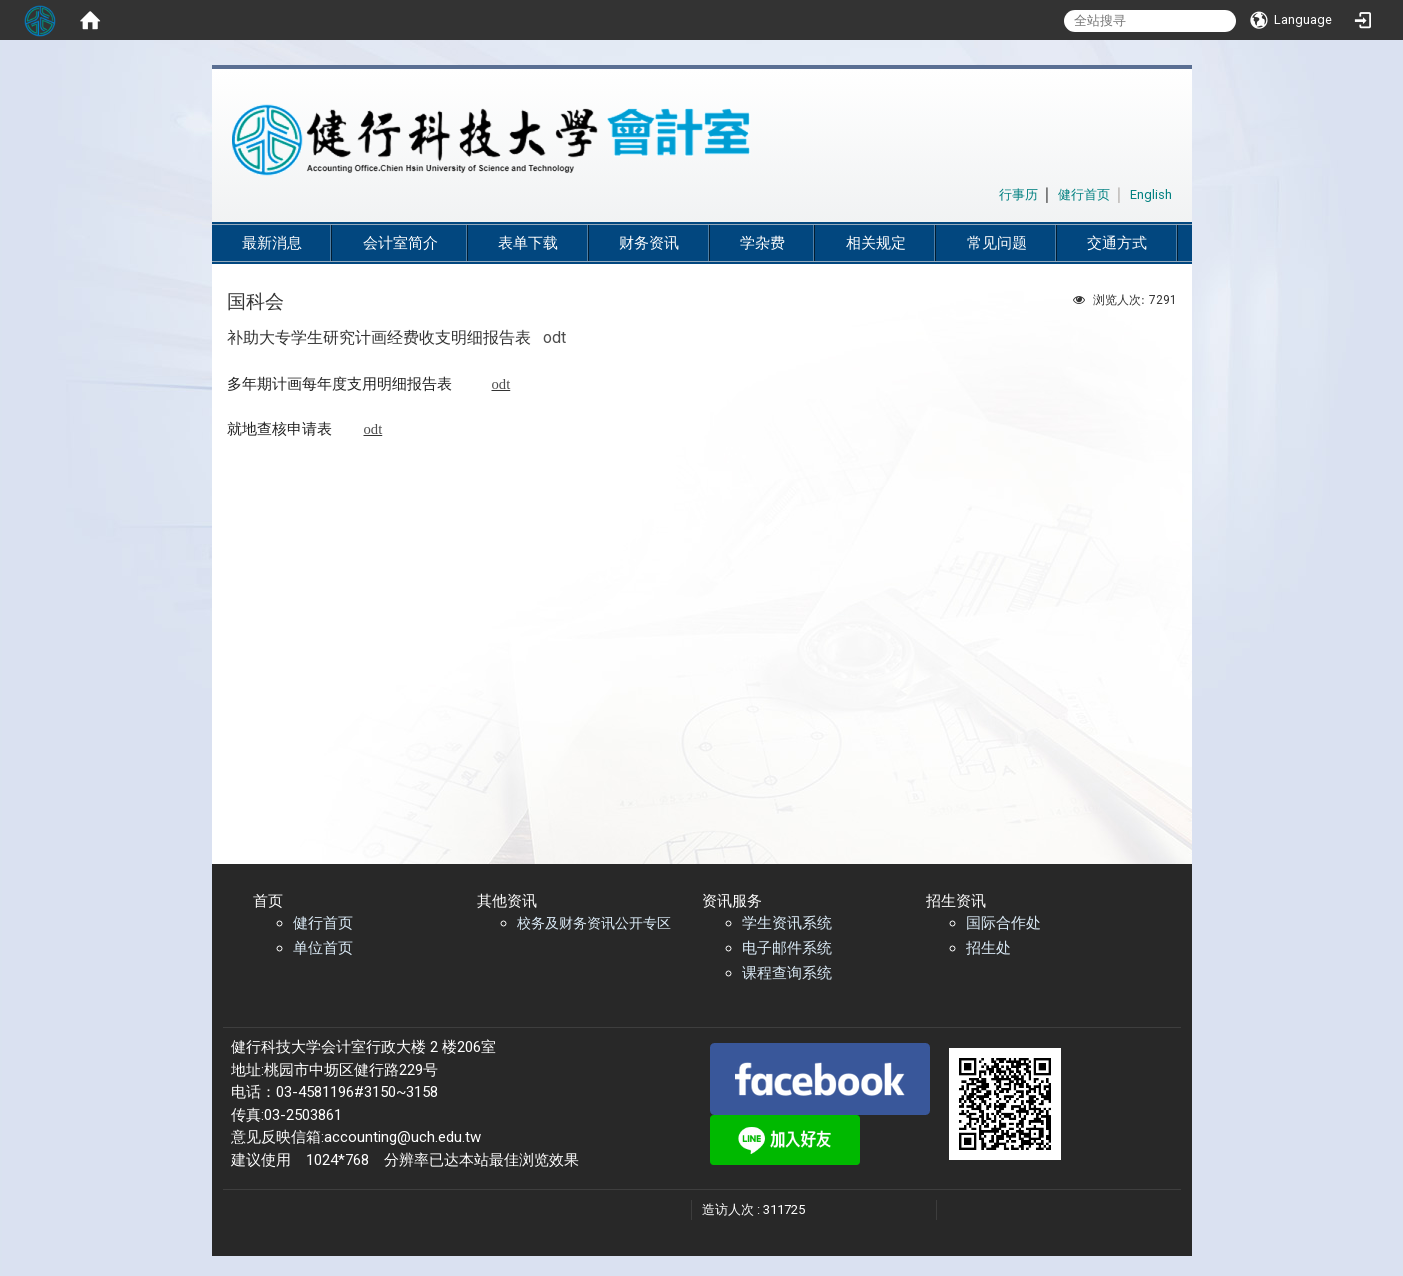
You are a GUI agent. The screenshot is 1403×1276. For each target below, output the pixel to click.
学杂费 (762, 243)
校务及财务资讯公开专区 (594, 923)
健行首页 (323, 923)
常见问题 (997, 243)
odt (554, 337)
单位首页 (323, 948)
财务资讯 (649, 243)
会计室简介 (400, 243)
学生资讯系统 (787, 923)
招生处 (988, 948)
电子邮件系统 (787, 948)
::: (988, 191)
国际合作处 (1003, 923)
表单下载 (528, 243)
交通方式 (1117, 243)
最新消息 (272, 243)
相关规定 (876, 243)
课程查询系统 (787, 973)
